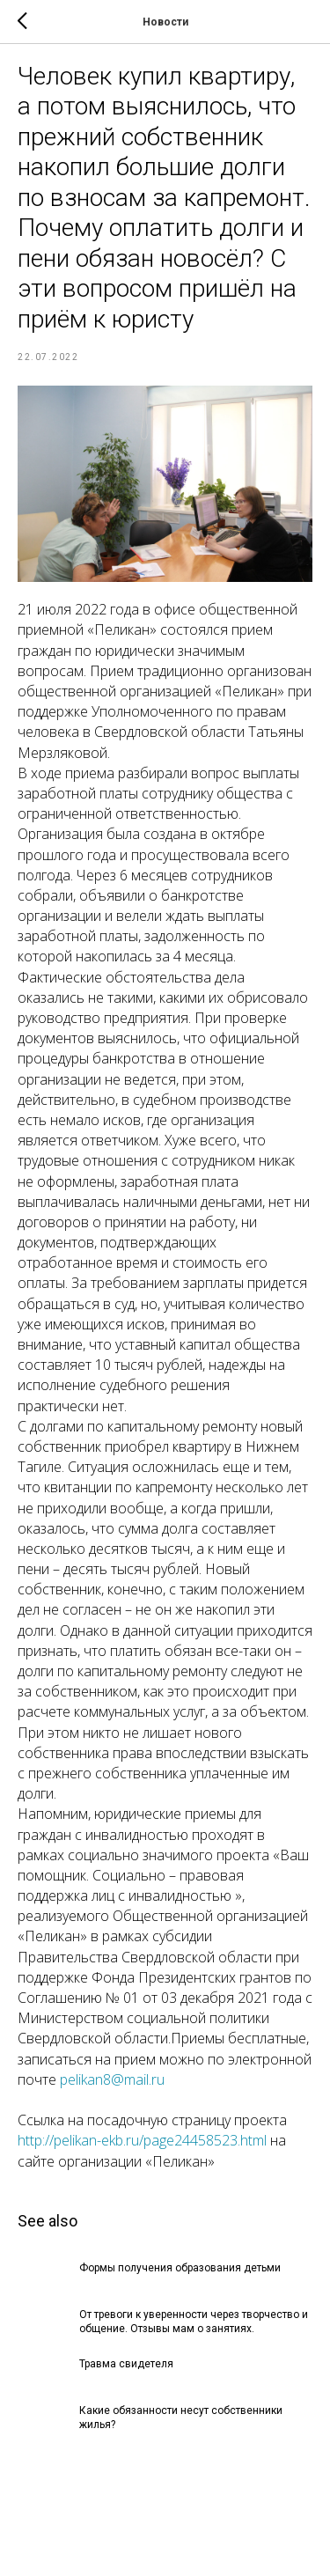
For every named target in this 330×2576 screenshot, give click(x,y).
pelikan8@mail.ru (112, 2079)
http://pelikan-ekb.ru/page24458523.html (142, 2140)
